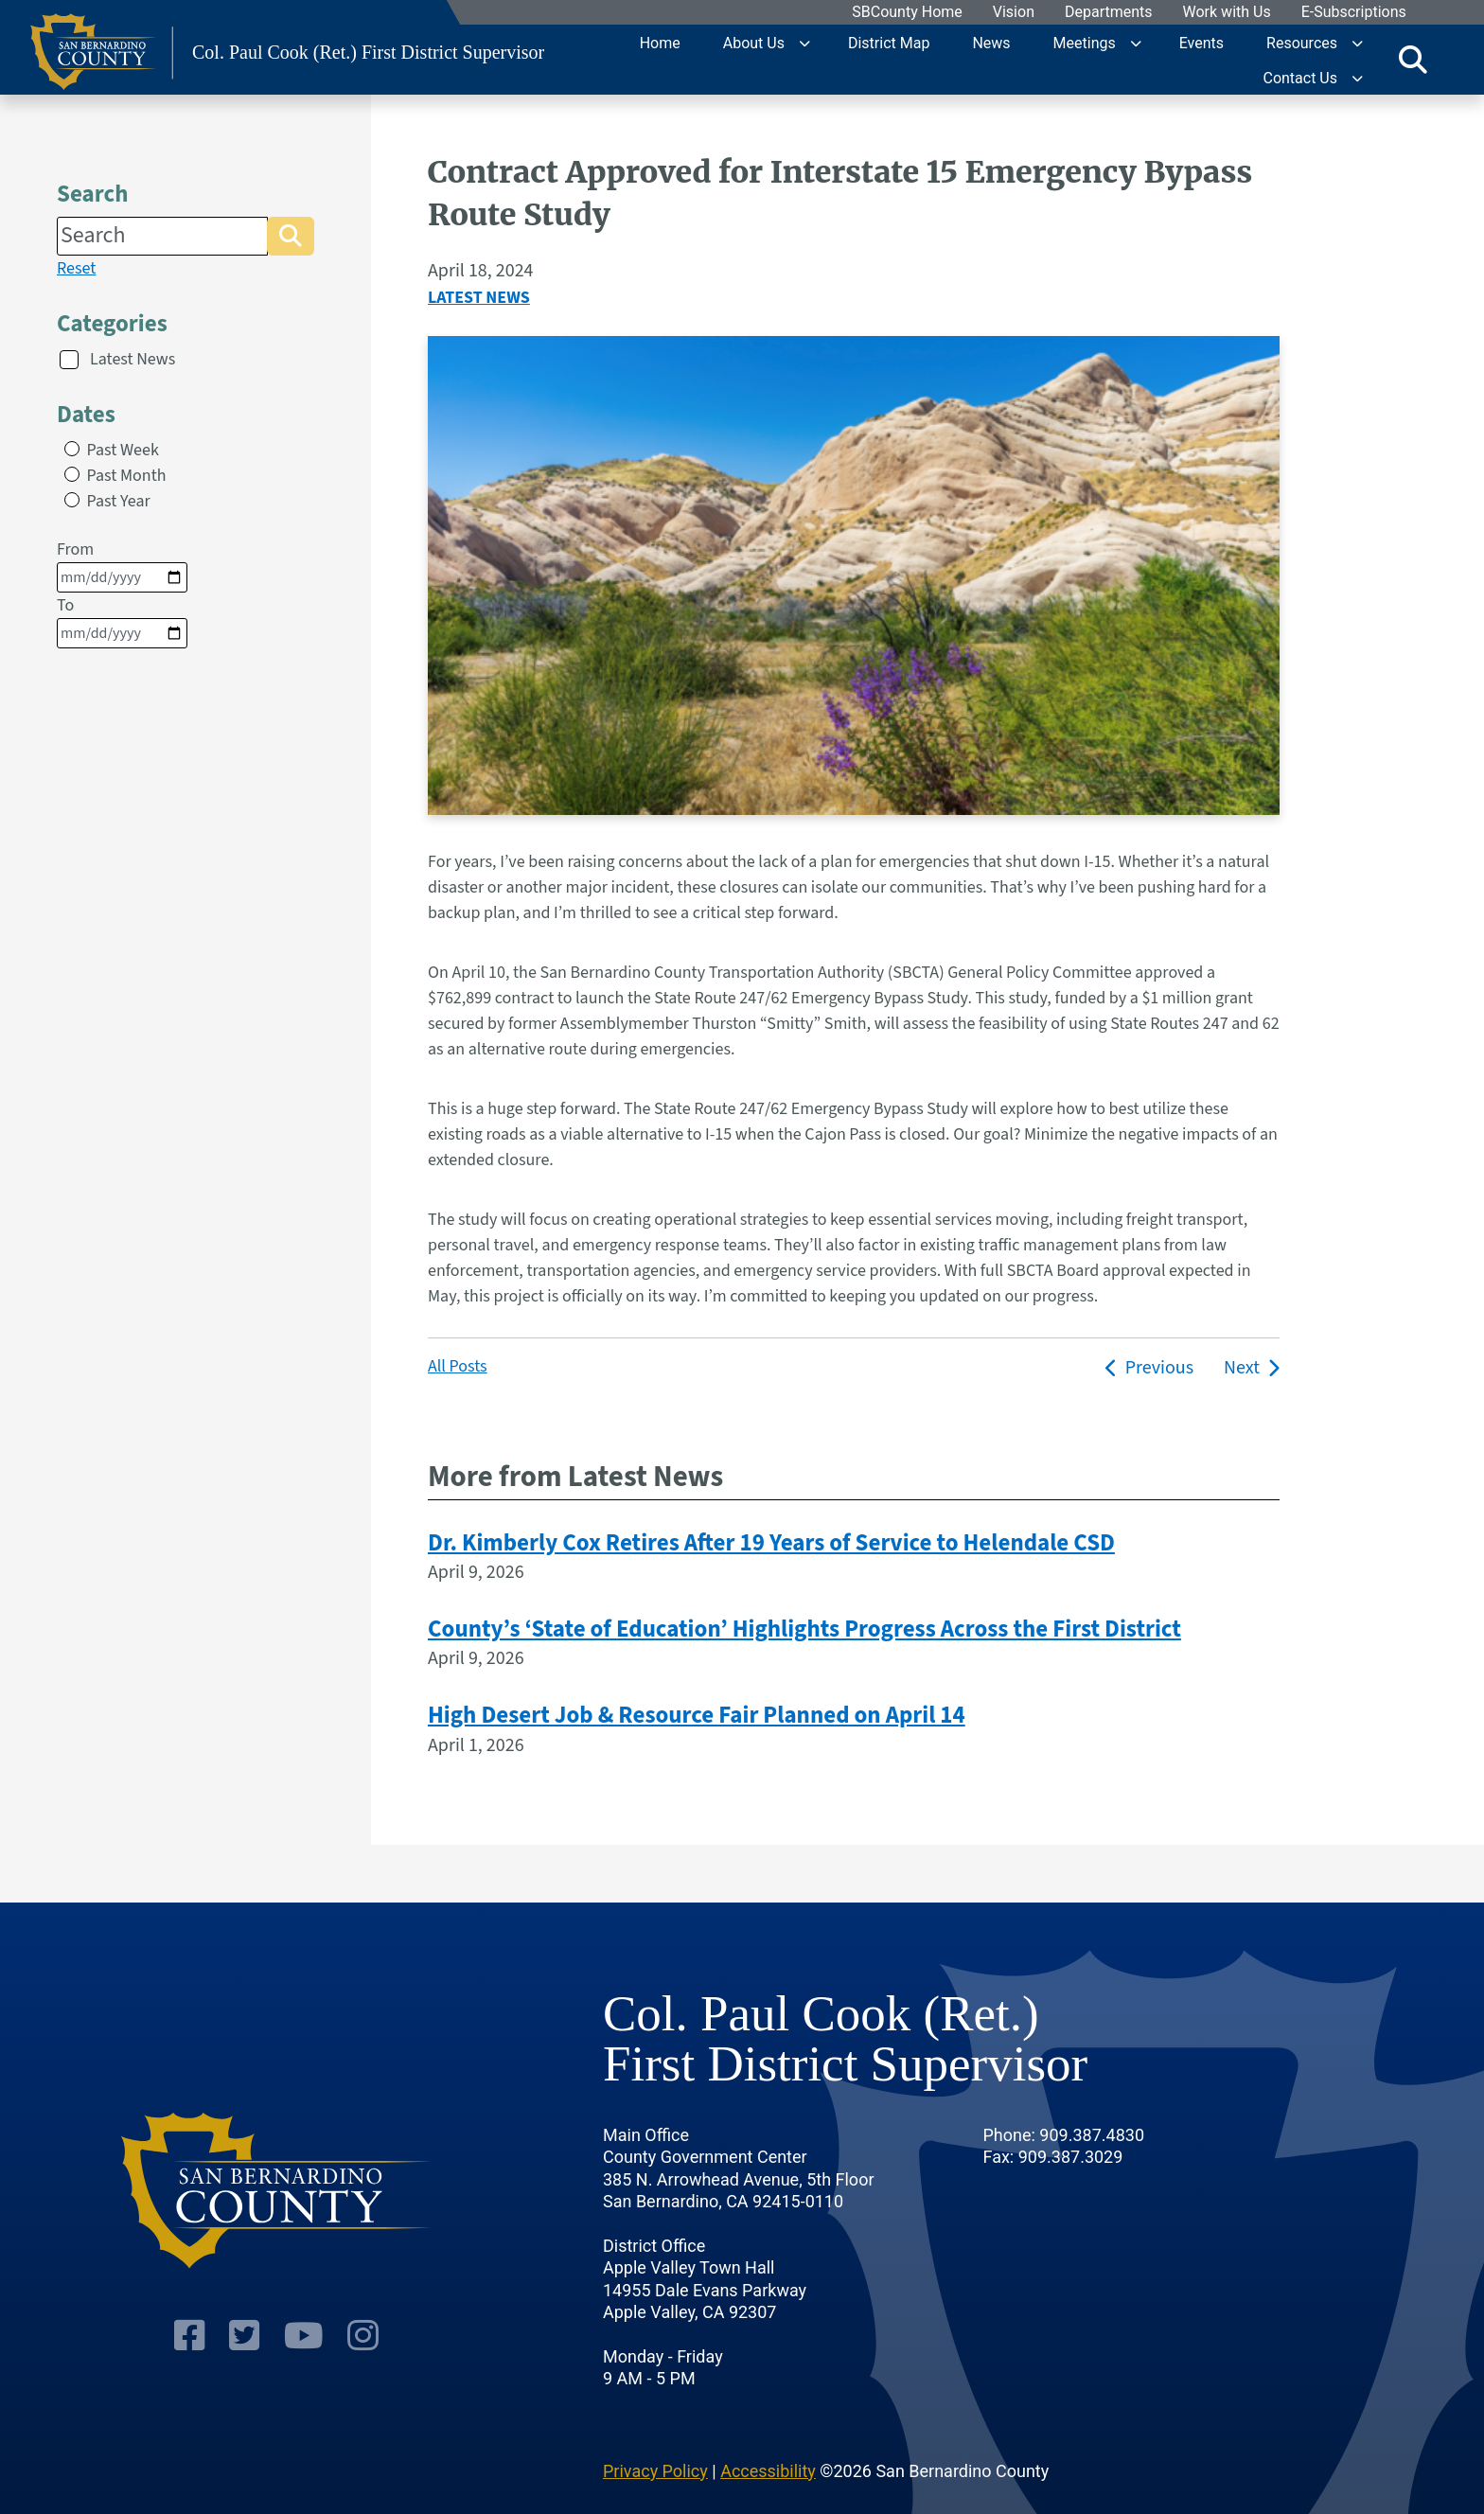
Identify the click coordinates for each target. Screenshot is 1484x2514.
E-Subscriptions (1353, 13)
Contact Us (1300, 77)
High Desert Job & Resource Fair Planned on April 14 (696, 1715)
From (122, 565)
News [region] (991, 42)
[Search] (162, 236)
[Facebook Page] (192, 2281)
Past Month (127, 475)
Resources (1301, 42)
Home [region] (660, 42)
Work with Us (1227, 13)
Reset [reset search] (76, 268)
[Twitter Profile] (245, 2281)
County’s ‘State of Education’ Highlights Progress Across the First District (804, 1629)
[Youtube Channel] (303, 2281)
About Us (754, 42)
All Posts (457, 1366)
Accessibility (768, 2412)
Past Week (123, 450)
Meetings (1084, 42)
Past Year (118, 501)
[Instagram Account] (360, 2281)
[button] (290, 236)
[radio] (72, 448)
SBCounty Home (908, 13)
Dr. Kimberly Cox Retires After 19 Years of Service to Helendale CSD (771, 1543)
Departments (1109, 13)
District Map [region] (888, 42)
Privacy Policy (655, 2412)
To (122, 620)
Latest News (132, 359)
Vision (1013, 13)
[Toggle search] (1413, 59)
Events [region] (1201, 42)
